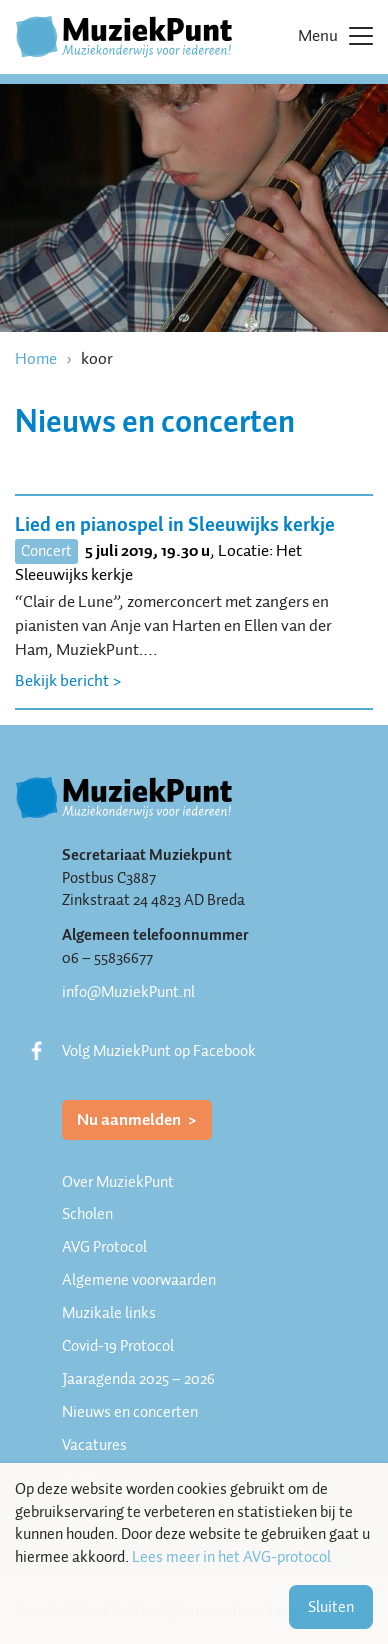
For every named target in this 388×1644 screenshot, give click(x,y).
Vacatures (94, 1445)
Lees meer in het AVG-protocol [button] (231, 1557)
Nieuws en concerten (130, 1412)
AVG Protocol (104, 1247)
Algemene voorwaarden (139, 1280)
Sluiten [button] (331, 1607)
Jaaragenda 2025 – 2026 (138, 1379)
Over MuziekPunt (118, 1182)
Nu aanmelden (130, 1119)
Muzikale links (109, 1313)
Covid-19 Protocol (118, 1346)
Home (36, 358)
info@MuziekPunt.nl (128, 992)
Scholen (87, 1214)
